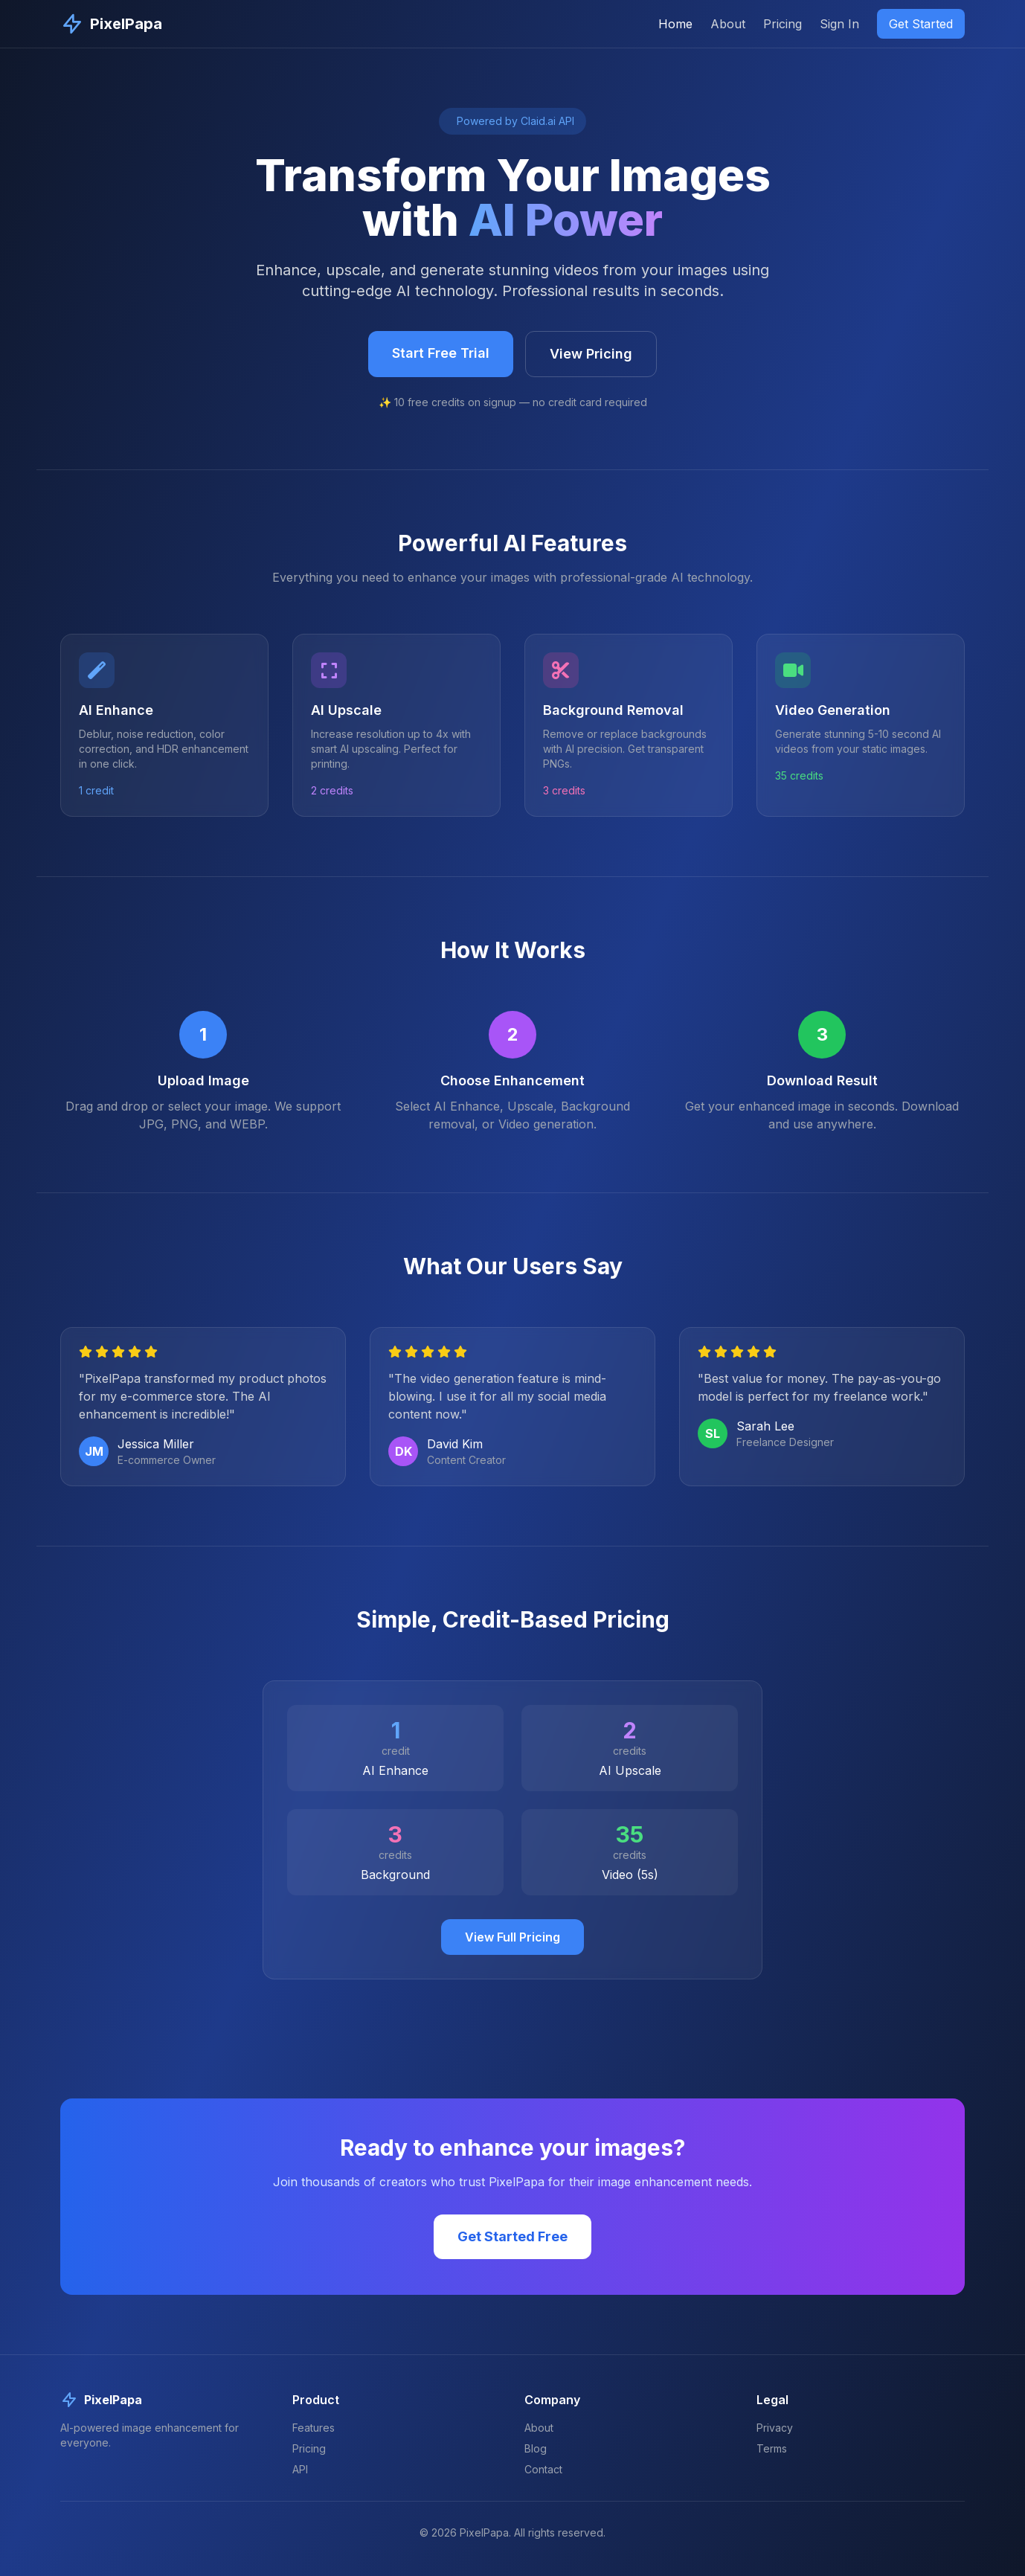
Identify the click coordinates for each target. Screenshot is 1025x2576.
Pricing (782, 23)
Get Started (921, 23)
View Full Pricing (512, 1937)
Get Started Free (512, 2236)
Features (313, 2427)
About (727, 23)
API (300, 2469)
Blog (535, 2448)
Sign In (839, 23)
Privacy (774, 2427)
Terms (771, 2448)
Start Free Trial (440, 353)
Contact (543, 2469)
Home (675, 23)
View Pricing (591, 354)
